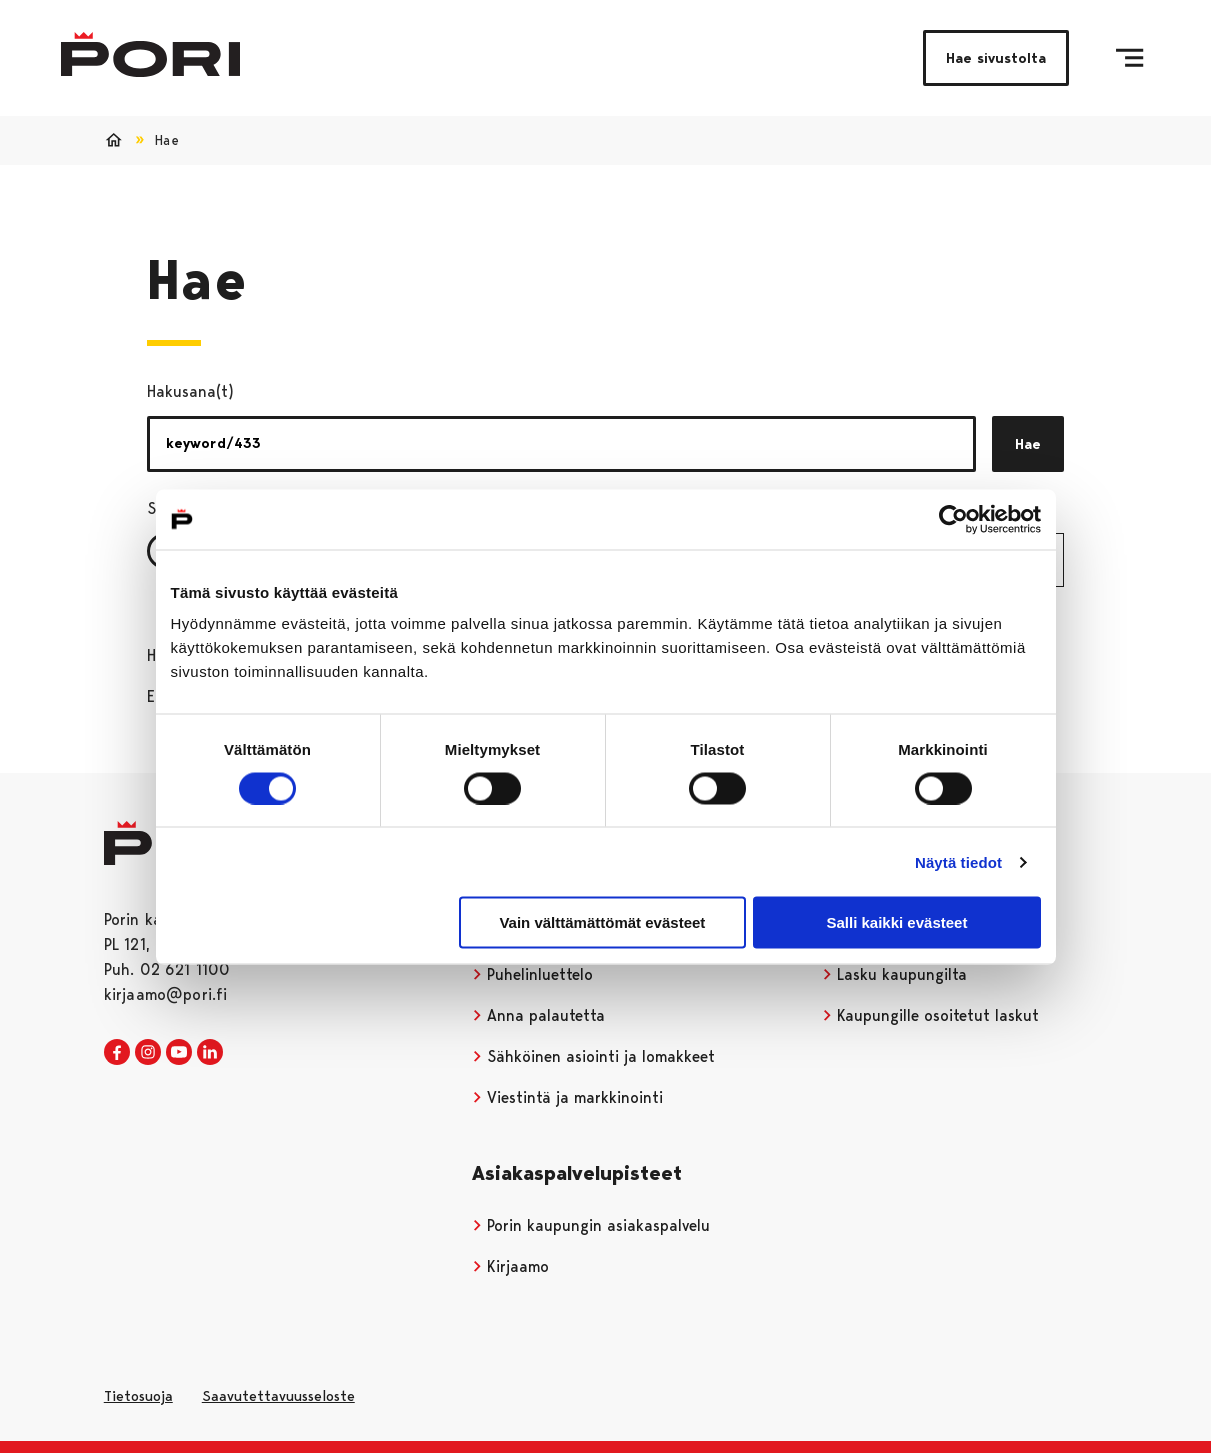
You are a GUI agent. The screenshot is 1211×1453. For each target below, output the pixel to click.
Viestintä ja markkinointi (568, 1097)
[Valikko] (1129, 58)
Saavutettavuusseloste (278, 1396)
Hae (1028, 444)
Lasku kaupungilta (895, 974)
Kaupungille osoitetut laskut (931, 1015)
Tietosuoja (138, 1396)
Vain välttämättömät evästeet (602, 922)
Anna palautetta (539, 1015)
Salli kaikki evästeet (896, 922)
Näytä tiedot (958, 861)
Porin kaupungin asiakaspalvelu (591, 1225)
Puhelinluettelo (533, 974)
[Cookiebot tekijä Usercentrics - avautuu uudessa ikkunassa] (953, 519)
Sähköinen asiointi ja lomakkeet (594, 1056)
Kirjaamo (511, 1266)
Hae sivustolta (996, 58)
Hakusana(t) (190, 391)
